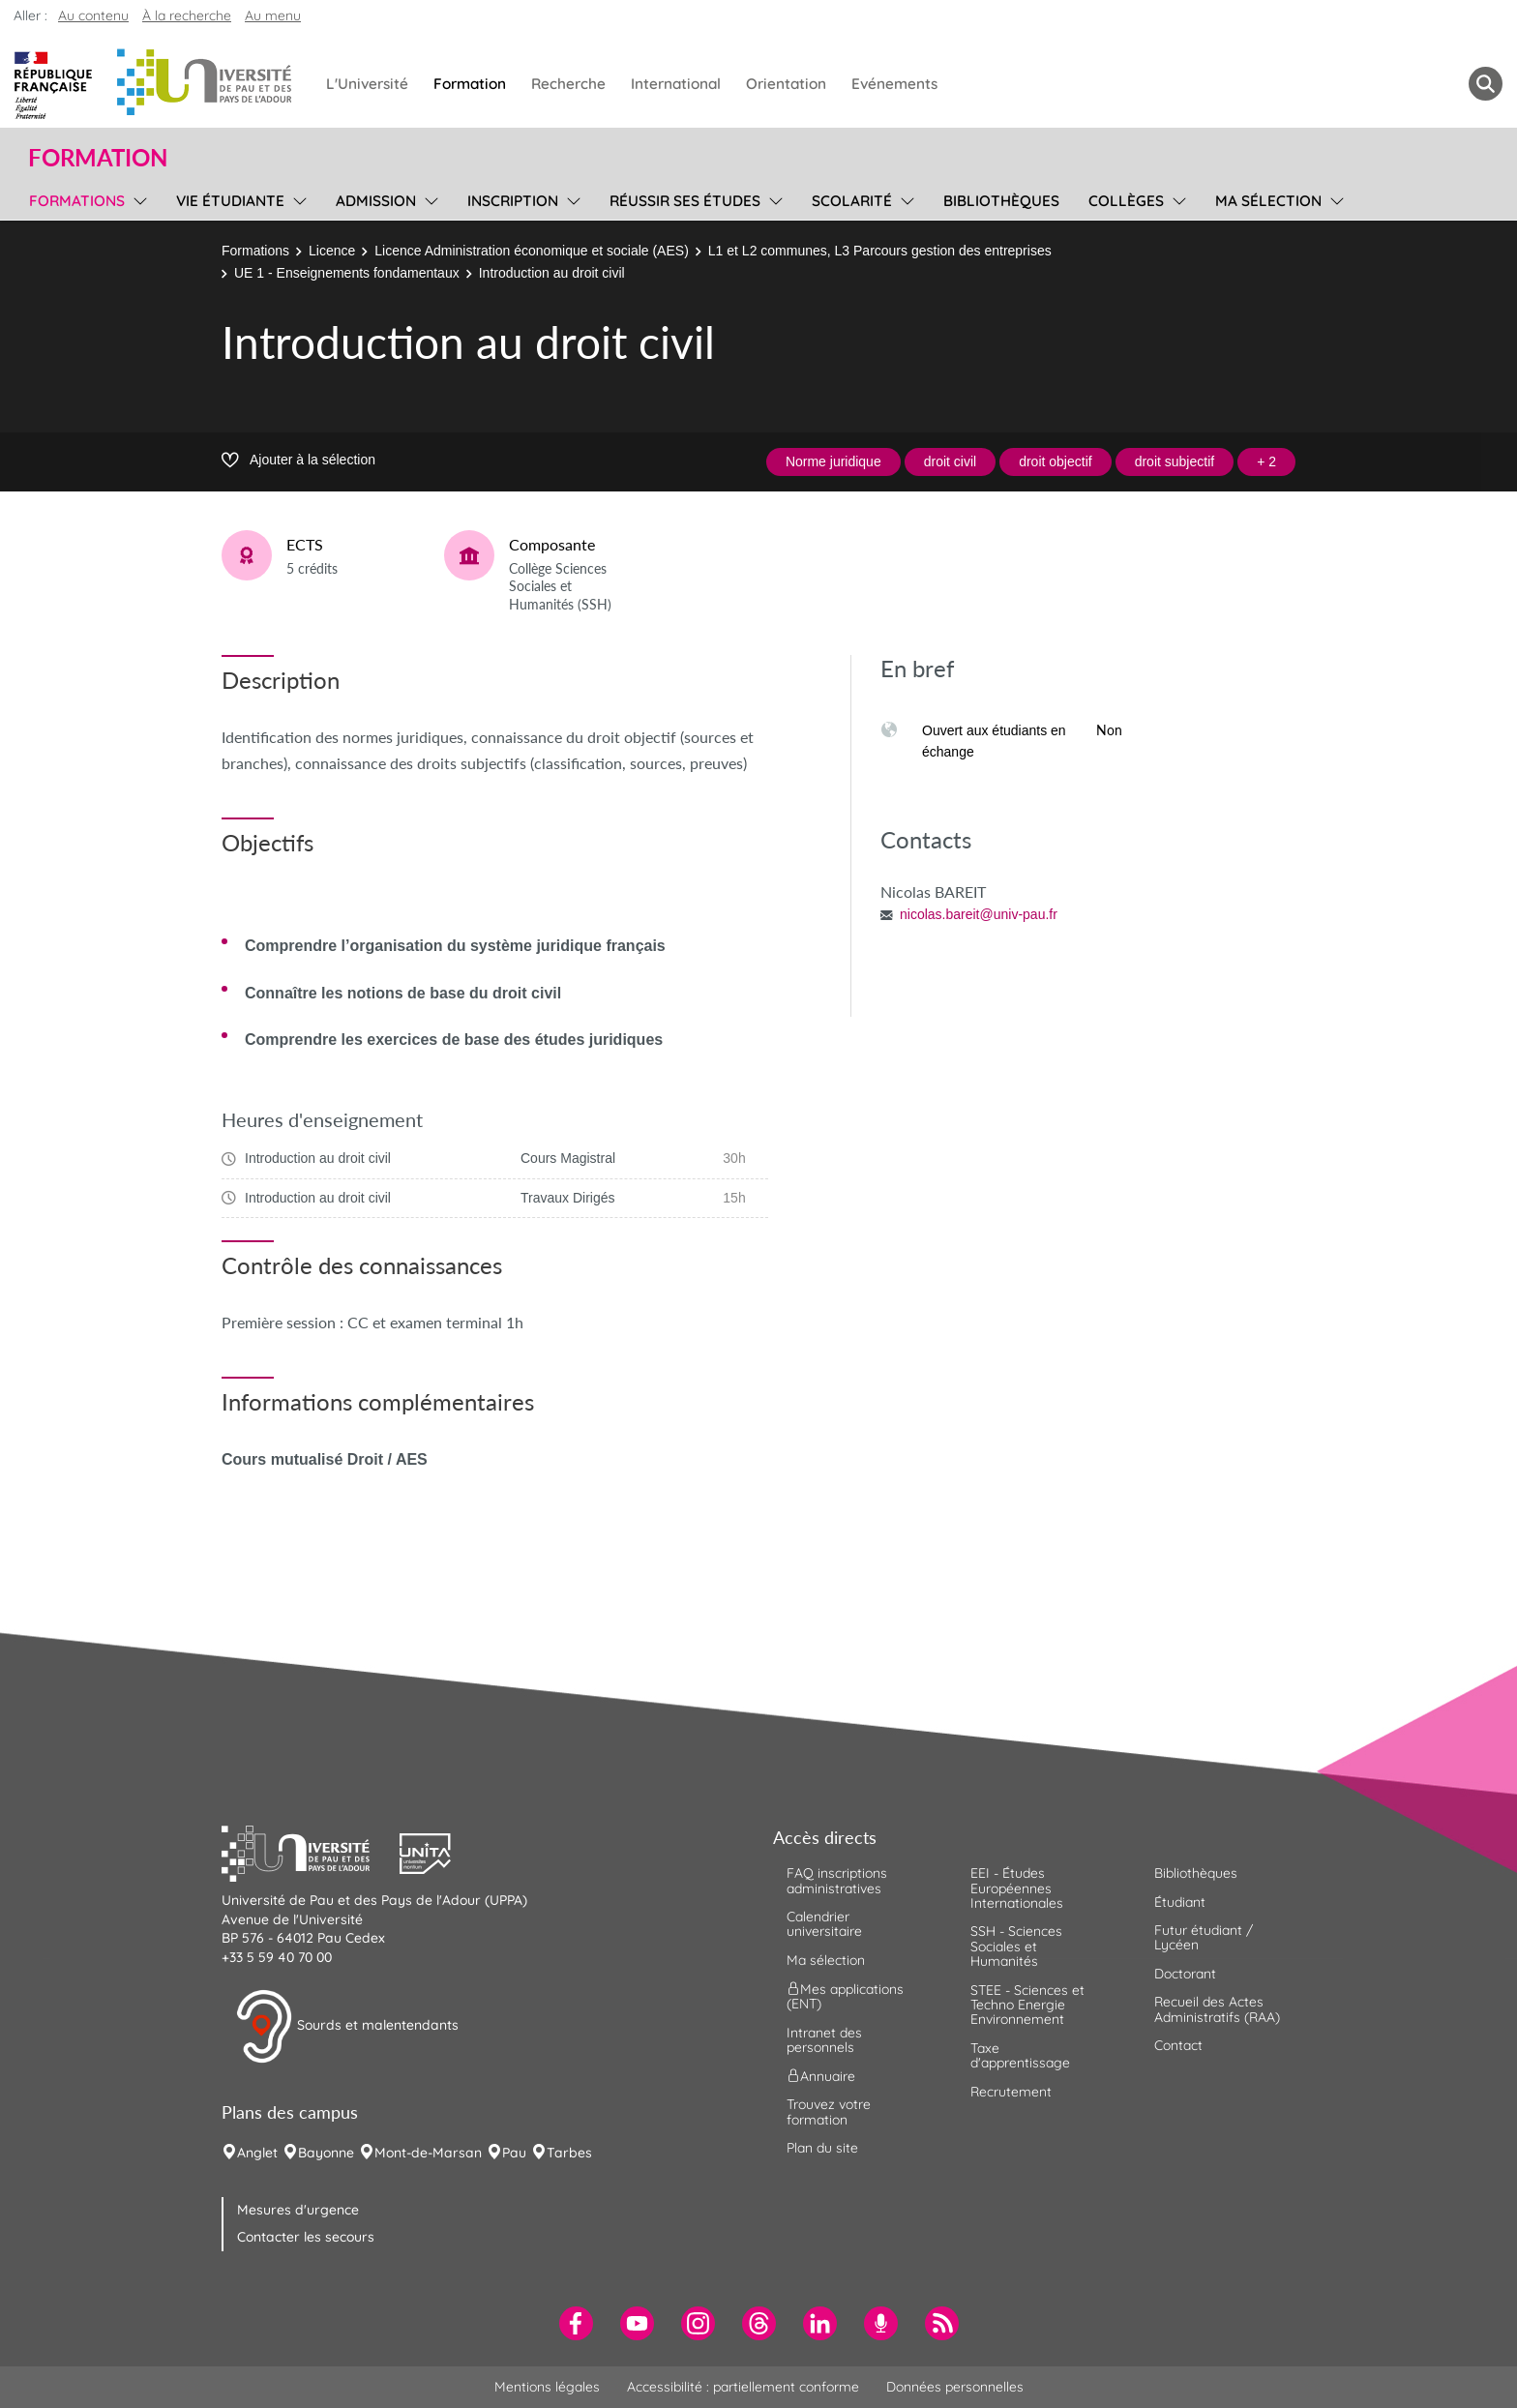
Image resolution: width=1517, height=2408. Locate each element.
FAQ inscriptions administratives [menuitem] (837, 1880)
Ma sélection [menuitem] (1268, 201)
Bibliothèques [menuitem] (1001, 201)
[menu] (137, 198)
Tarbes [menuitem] (569, 2152)
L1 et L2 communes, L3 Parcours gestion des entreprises (880, 250)
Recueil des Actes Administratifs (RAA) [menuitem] (1217, 2009)
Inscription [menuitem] (512, 201)
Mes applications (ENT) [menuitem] (845, 1996)
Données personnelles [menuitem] (955, 2386)
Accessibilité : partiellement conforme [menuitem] (743, 2386)
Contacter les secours (305, 2236)
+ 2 (1266, 461)
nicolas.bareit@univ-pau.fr (978, 914)
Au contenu (93, 15)
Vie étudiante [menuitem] (230, 201)
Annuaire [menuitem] (821, 2076)
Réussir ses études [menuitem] (685, 201)
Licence (332, 250)
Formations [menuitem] (77, 201)
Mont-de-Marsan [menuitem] (428, 2152)
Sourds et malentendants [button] (347, 2027)
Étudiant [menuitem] (1179, 1902)
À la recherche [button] (186, 15)
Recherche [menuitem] (568, 83)
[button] (311, 1851)
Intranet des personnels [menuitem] (824, 2040)
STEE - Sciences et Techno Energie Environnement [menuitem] (1027, 2005)
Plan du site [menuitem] (822, 2147)
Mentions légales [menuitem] (547, 2386)
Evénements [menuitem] (894, 83)
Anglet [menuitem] (257, 2152)
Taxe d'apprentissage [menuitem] (1020, 2055)
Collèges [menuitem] (1126, 201)
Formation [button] (97, 157)
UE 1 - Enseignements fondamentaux (347, 273)
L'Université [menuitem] (367, 83)
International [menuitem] (676, 83)
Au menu (273, 15)
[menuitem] (576, 2323)
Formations (255, 250)
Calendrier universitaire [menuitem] (824, 1924)
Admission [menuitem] (376, 201)
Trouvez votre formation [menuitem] (829, 2111)
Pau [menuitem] (514, 2152)
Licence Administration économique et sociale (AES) (531, 250)
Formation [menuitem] (469, 83)
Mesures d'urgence (298, 2209)
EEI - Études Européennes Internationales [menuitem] (1016, 1888)
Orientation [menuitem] (786, 83)
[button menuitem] (1485, 84)
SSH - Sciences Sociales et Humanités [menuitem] (1016, 1946)
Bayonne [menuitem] (326, 2152)
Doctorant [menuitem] (1185, 1973)
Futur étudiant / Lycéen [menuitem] (1203, 1937)
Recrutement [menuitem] (1011, 2091)
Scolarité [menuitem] (852, 201)
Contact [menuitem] (1178, 2045)
